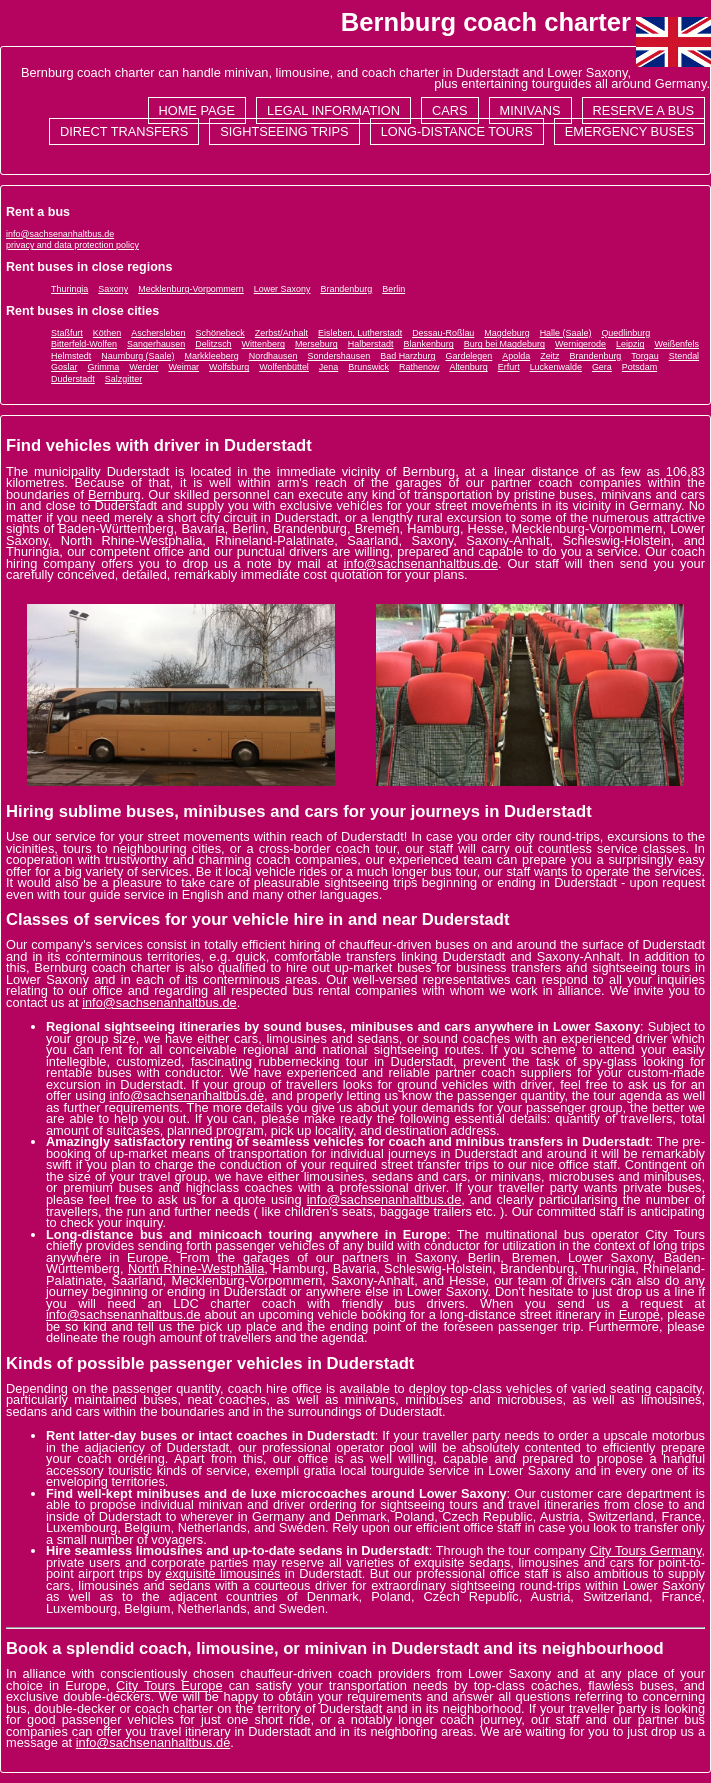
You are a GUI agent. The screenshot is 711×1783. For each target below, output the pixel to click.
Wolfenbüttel (284, 367)
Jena (328, 367)
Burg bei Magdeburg (504, 344)
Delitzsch (213, 344)
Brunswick (368, 367)
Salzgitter (123, 379)
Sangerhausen (156, 344)
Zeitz (549, 356)
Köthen (107, 333)
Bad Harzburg (407, 356)
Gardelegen (468, 356)
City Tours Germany (645, 1550)
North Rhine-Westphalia (196, 1268)
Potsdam (639, 367)
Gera (602, 367)
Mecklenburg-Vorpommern (191, 289)
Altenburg (468, 367)
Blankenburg (429, 344)
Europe (639, 1314)
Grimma (103, 367)
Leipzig (630, 344)
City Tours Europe (169, 1685)
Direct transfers (124, 131)
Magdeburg (506, 333)
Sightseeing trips (284, 131)
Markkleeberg (211, 356)
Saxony (113, 289)
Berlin (393, 289)
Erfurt (509, 367)
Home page (197, 110)
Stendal (684, 356)
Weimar (183, 367)
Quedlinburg (625, 333)
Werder (143, 367)
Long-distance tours (457, 131)
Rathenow (419, 367)
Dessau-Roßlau (443, 333)
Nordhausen (273, 356)
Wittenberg (263, 344)
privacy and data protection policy (72, 245)
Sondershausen (339, 356)
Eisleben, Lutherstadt (360, 333)
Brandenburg (346, 289)
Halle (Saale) (566, 333)
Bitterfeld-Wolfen (84, 344)
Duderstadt (73, 379)
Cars (450, 110)
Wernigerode (580, 344)
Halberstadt (371, 344)
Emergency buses (629, 131)
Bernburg (114, 494)
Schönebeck (219, 333)
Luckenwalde (556, 367)
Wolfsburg (229, 367)
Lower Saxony (282, 289)
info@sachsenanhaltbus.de (60, 234)
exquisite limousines (222, 1573)
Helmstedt (71, 356)
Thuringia (69, 289)
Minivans (530, 110)
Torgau (644, 356)
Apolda (516, 356)
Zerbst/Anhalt (281, 333)
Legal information (333, 110)
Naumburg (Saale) (137, 356)
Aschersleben (158, 333)
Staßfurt (67, 333)
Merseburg (316, 344)
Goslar (64, 367)
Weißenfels (676, 344)
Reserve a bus (643, 110)
